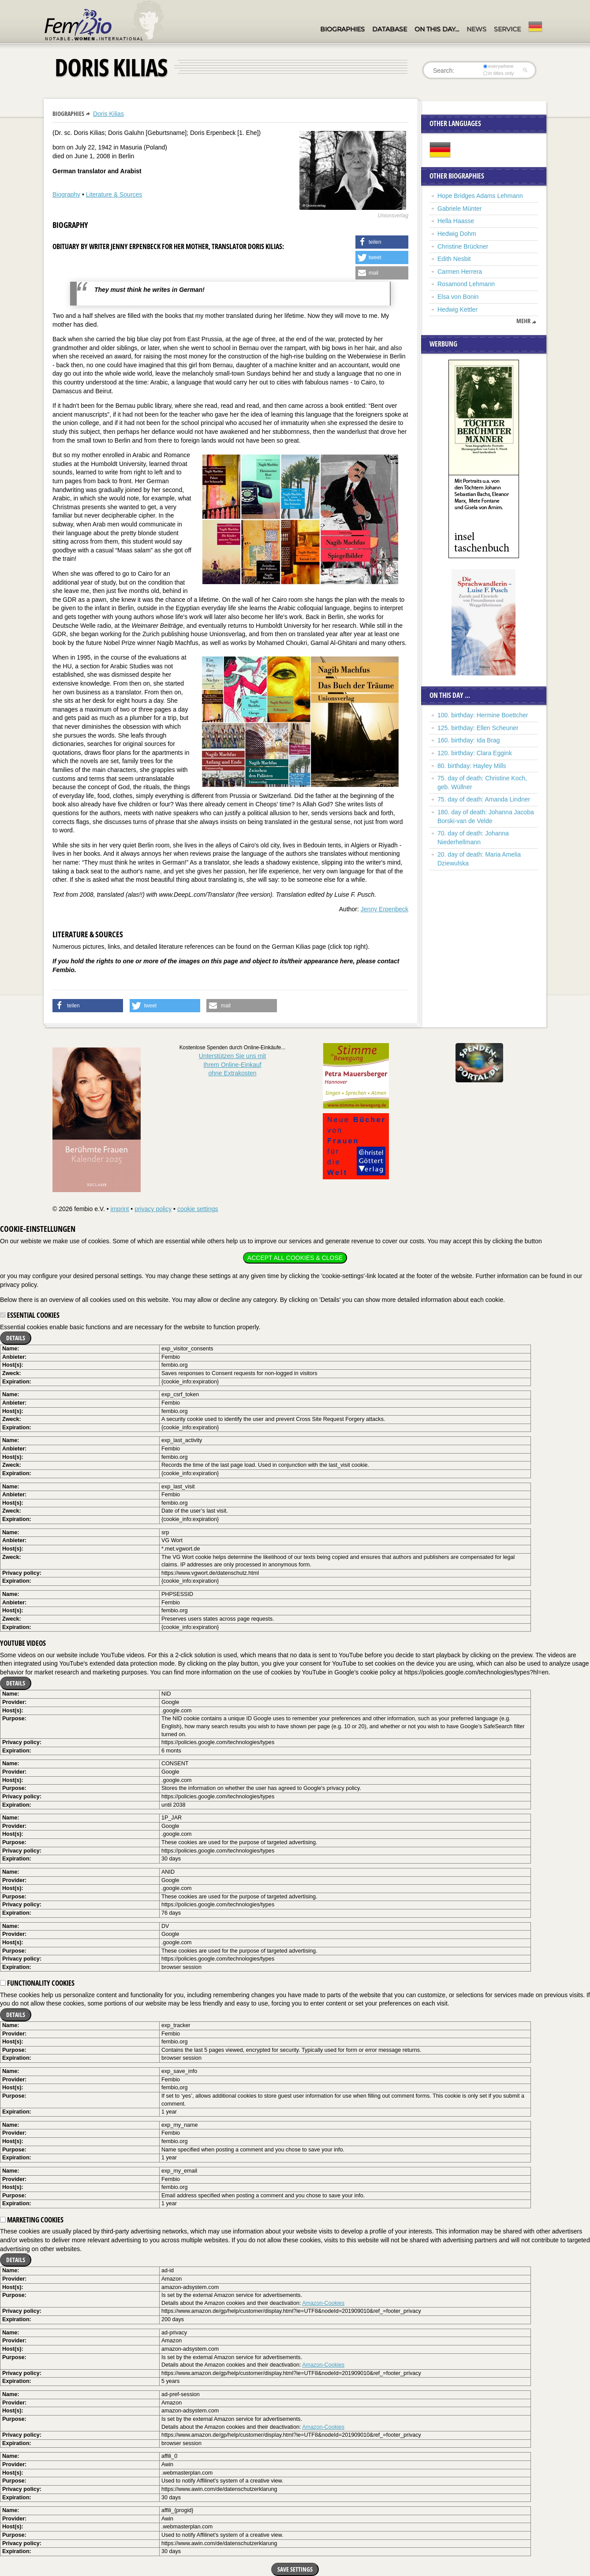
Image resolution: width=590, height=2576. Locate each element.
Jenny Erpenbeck (384, 909)
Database (389, 29)
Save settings (295, 2569)
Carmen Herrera (459, 271)
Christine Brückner (462, 246)
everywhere (498, 66)
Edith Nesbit (454, 258)
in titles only (498, 73)
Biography (66, 194)
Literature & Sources (114, 194)
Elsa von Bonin (457, 296)
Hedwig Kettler (457, 309)
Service (507, 29)
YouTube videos (23, 1643)
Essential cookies (30, 1315)
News (476, 29)
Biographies (342, 29)
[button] (381, 242)
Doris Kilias (108, 113)
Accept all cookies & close (295, 1257)
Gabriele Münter (459, 208)
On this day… (436, 29)
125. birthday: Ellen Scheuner (478, 727)
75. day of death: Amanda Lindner (483, 799)
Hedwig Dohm (456, 233)
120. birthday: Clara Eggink (474, 753)
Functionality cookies (37, 1983)
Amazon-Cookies (323, 2303)
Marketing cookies (31, 2220)
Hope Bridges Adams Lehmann (480, 195)
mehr (523, 321)
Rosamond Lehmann (466, 283)
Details (15, 1338)
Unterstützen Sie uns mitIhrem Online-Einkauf (232, 1064)
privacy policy (153, 1208)
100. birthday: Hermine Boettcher (482, 715)
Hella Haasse (455, 220)
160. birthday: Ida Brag (468, 740)
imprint (119, 1208)
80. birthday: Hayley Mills (471, 765)
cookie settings (197, 1208)
